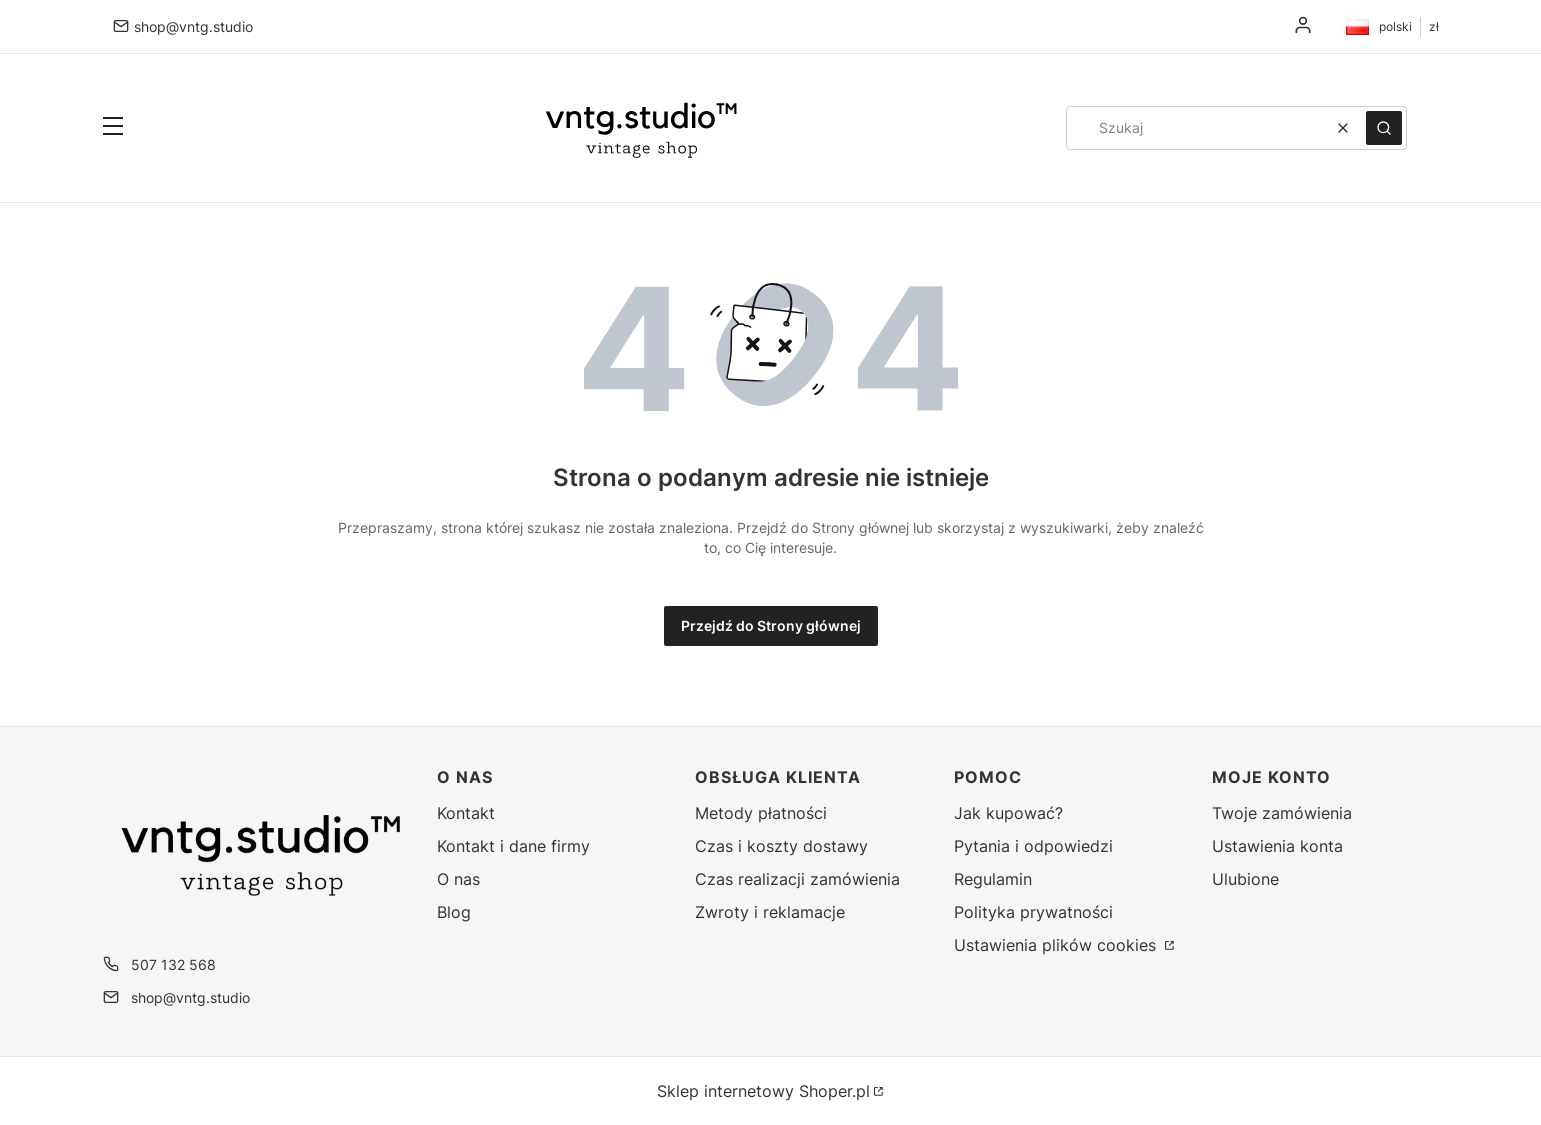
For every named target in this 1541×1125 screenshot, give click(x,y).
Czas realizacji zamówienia (797, 879)
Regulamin (993, 879)
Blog (454, 912)
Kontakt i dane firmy (513, 846)
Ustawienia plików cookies (1057, 945)
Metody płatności (761, 813)
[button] (113, 128)
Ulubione (1245, 879)
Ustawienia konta (1277, 846)
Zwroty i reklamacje (770, 912)
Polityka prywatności (1033, 912)
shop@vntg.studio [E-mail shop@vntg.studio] (193, 26)
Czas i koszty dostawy (781, 846)
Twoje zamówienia (1282, 813)
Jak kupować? (1008, 813)
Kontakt (466, 813)
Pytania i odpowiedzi (1033, 846)
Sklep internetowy (763, 1091)
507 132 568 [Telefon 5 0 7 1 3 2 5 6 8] (173, 964)
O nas (458, 879)
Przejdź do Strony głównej (771, 625)
